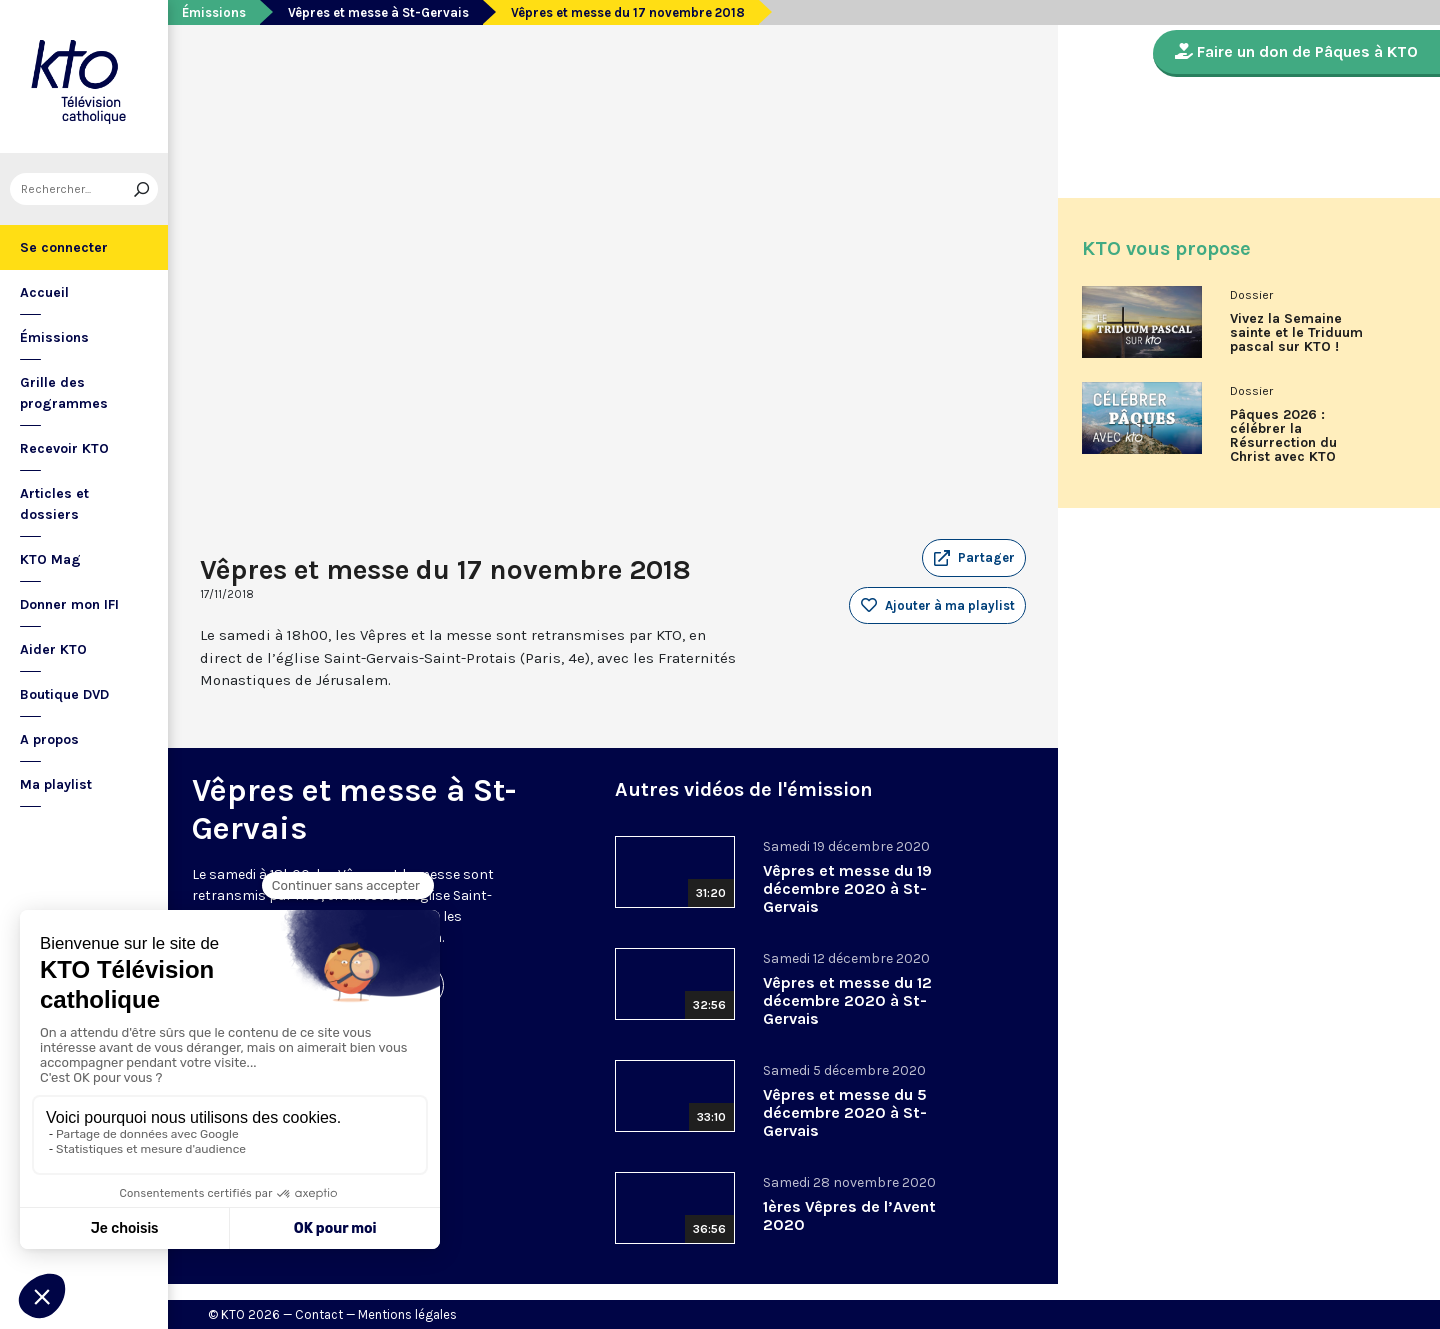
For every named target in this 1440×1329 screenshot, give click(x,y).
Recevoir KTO (64, 448)
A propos (49, 739)
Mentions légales (407, 1314)
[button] (974, 558)
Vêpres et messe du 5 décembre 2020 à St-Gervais (845, 1112)
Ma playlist (56, 784)
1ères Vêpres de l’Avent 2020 (849, 1215)
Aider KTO (53, 649)
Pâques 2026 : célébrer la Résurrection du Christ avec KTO (1283, 436)
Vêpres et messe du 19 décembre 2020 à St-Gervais (847, 888)
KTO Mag (50, 559)
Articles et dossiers (54, 504)
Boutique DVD (64, 694)
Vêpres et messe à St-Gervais (378, 12)
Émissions (54, 337)
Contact (319, 1314)
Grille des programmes (64, 393)
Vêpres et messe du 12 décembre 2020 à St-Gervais (847, 1000)
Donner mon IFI (69, 604)
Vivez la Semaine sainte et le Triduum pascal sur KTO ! (1296, 333)
